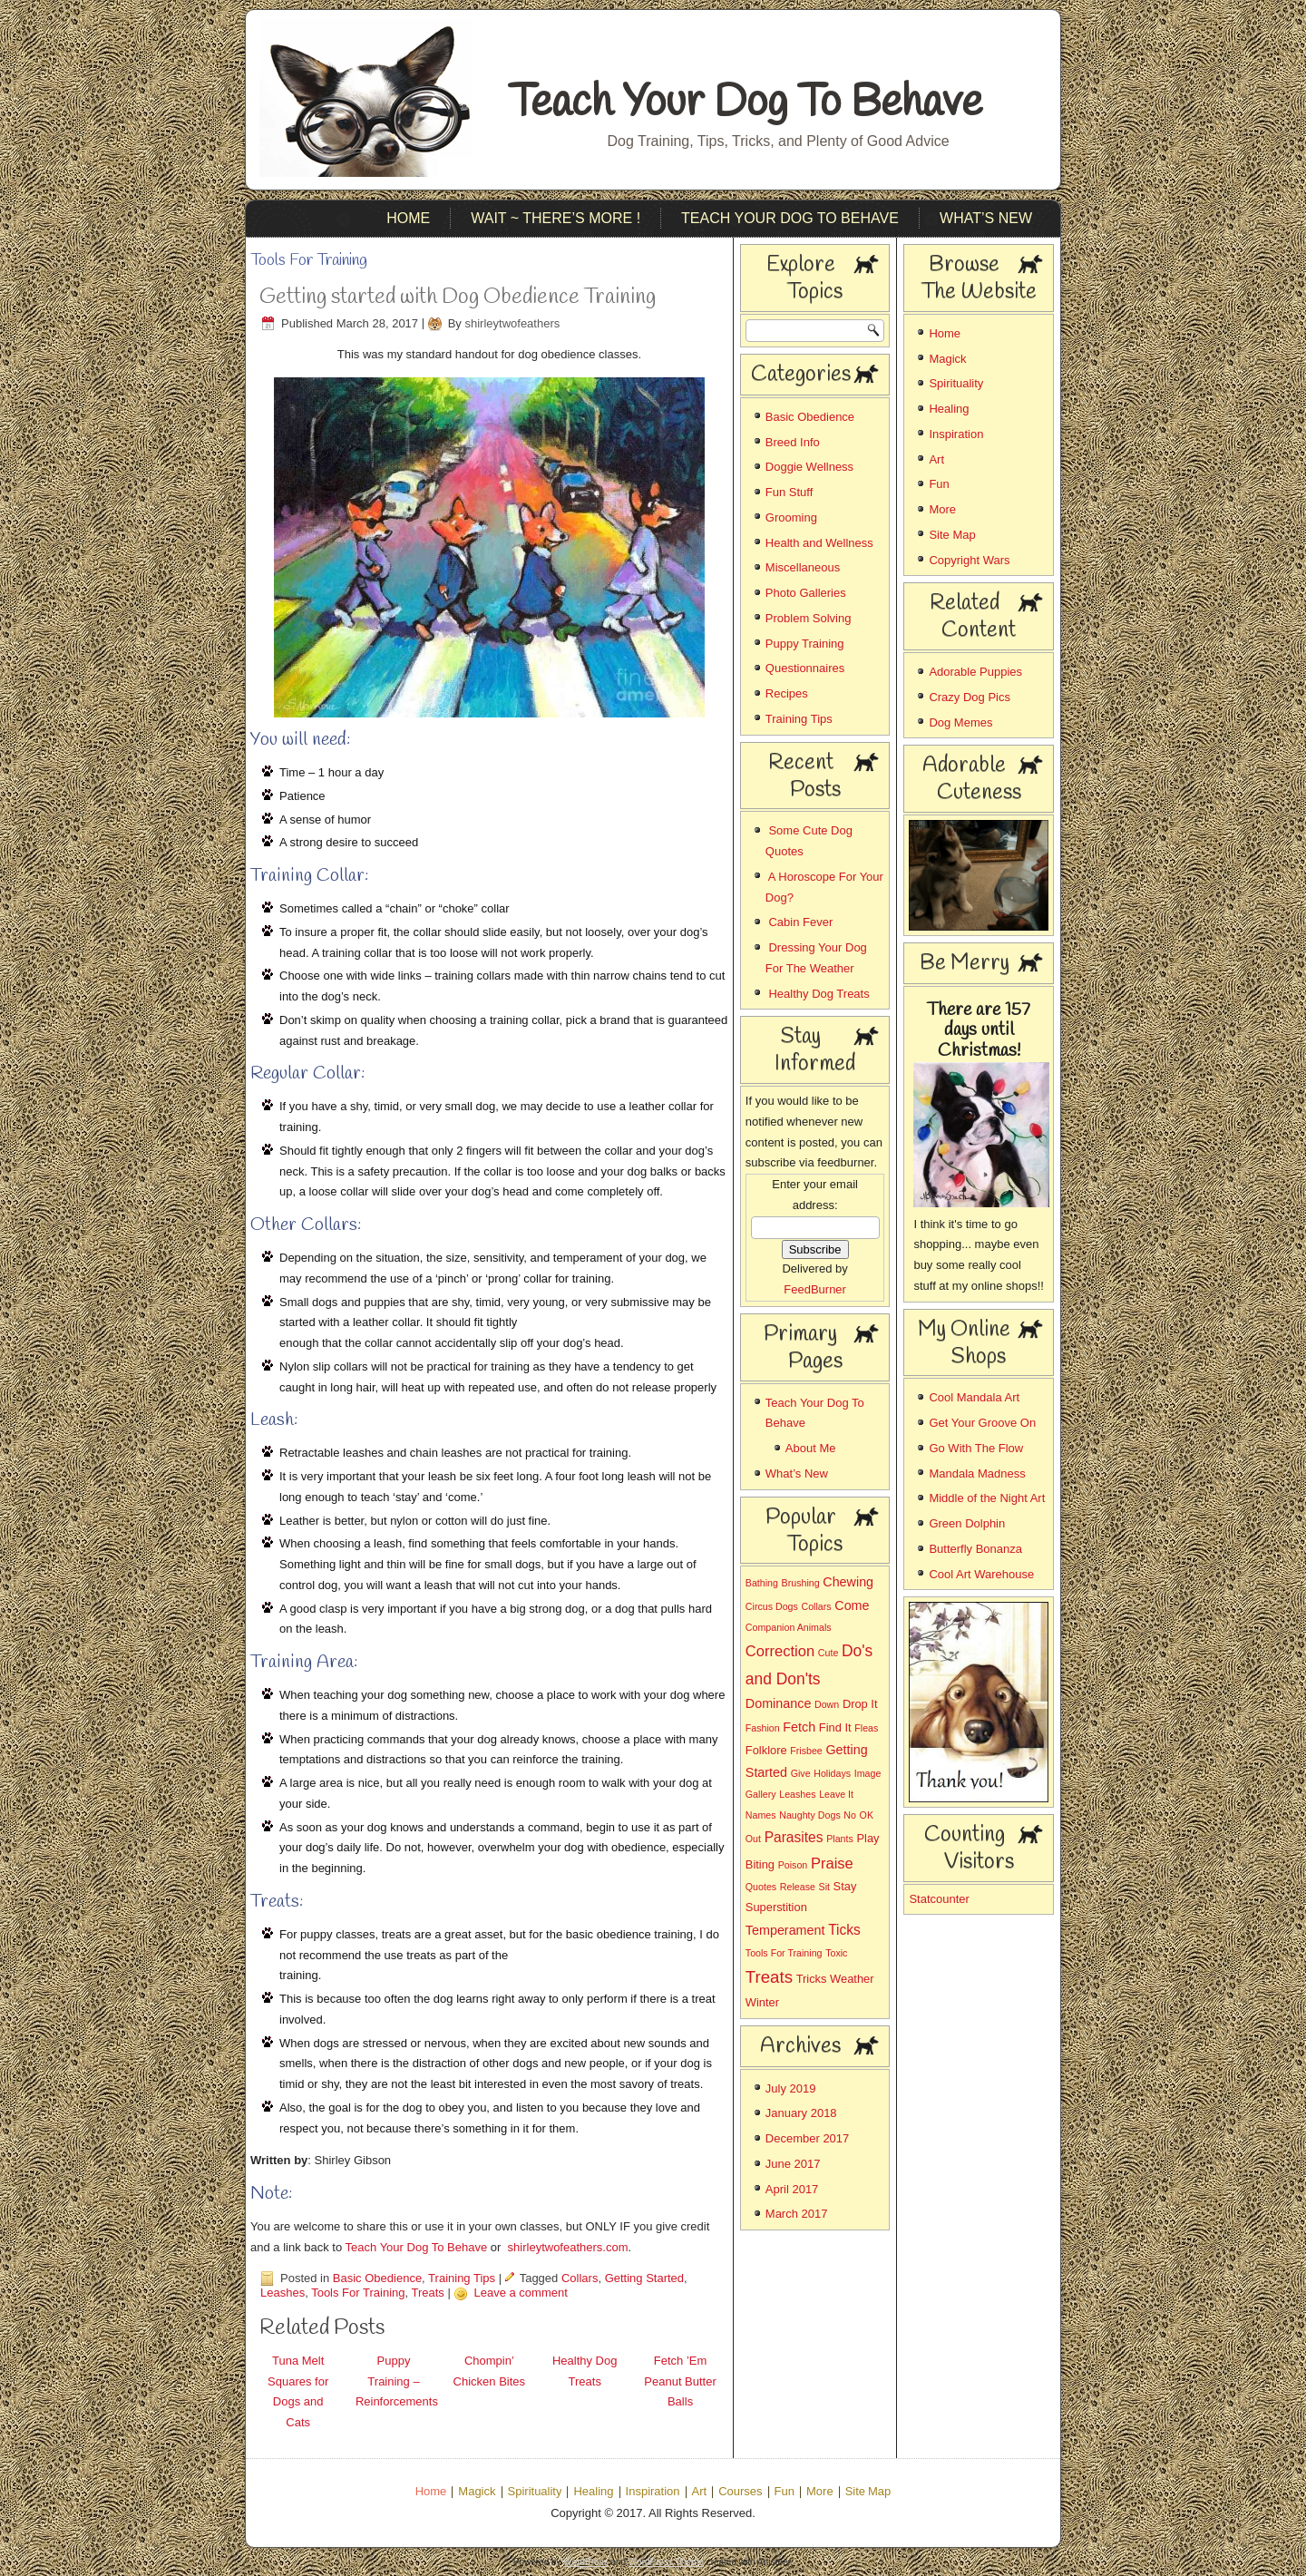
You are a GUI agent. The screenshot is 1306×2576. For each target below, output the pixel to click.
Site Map (952, 535)
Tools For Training (357, 2292)
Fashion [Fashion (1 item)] (763, 1727)
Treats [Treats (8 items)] (769, 1976)
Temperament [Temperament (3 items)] (785, 1930)
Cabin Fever (800, 922)
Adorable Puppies (975, 671)
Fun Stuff (789, 492)
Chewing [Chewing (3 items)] (848, 1582)
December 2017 (807, 2138)
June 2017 (793, 2164)
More (942, 509)
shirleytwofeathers (512, 323)
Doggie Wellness (809, 466)
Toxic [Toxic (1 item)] (836, 1952)
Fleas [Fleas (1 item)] (866, 1727)
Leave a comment (520, 2292)
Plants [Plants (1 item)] (839, 1838)
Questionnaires (804, 668)
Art (936, 459)
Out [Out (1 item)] (753, 1838)
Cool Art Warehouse (981, 1574)
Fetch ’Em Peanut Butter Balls (680, 2381)
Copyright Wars (969, 560)
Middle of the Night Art (987, 1498)
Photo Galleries (805, 593)
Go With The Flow (976, 1448)
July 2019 (790, 2088)
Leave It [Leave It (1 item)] (836, 1794)
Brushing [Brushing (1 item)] (801, 1582)
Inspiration (956, 434)
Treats (427, 2292)
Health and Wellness (819, 543)
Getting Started (644, 2278)
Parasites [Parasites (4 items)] (794, 1837)
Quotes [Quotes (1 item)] (761, 1886)
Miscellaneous (802, 567)
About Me (810, 1448)
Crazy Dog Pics (969, 697)
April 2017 (792, 2189)
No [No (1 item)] (849, 1815)
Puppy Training (804, 643)
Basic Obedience (377, 2278)
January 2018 (801, 2113)
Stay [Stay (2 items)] (845, 1886)
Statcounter (939, 1899)
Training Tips (461, 2278)
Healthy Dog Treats (818, 993)
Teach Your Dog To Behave (745, 103)
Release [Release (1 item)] (797, 1886)
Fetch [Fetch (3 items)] (799, 1727)
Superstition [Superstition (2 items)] (776, 1907)
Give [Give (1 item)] (801, 1773)
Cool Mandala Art (974, 1397)
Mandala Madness (977, 1473)
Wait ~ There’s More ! (555, 218)
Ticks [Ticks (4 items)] (844, 1929)
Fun (939, 484)
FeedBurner (815, 1289)
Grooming (791, 517)
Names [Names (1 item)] (761, 1815)
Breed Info (792, 442)
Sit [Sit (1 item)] (824, 1886)
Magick (947, 359)
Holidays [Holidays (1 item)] (832, 1773)
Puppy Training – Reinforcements (397, 2381)
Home (408, 218)
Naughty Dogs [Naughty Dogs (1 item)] (810, 1815)
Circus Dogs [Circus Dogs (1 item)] (772, 1606)
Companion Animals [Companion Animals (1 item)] (789, 1627)
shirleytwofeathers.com (568, 2247)
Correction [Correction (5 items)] (780, 1651)
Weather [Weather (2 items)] (851, 1979)
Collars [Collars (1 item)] (816, 1606)
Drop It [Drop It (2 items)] (860, 1704)
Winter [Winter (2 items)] (762, 2002)
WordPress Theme (666, 2562)
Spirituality (956, 383)
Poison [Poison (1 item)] (793, 1864)
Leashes (282, 2292)
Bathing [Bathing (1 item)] (762, 1582)
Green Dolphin (967, 1523)
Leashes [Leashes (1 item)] (797, 1794)
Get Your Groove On (982, 1422)
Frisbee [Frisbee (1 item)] (806, 1750)
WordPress (585, 2562)
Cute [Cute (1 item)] (828, 1652)
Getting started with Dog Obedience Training (457, 297)
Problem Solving (808, 618)
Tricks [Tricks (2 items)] (811, 1979)
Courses (740, 2492)
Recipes (786, 693)
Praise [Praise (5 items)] (832, 1863)
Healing (949, 408)
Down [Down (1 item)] (826, 1704)
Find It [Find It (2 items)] (835, 1727)
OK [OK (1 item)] (866, 1815)
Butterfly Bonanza (975, 1549)
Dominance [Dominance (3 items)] (779, 1703)
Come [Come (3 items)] (851, 1605)
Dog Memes (960, 722)
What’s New (986, 218)
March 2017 (796, 2213)
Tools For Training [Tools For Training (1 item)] (784, 1952)
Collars (579, 2278)
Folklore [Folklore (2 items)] (766, 1750)
